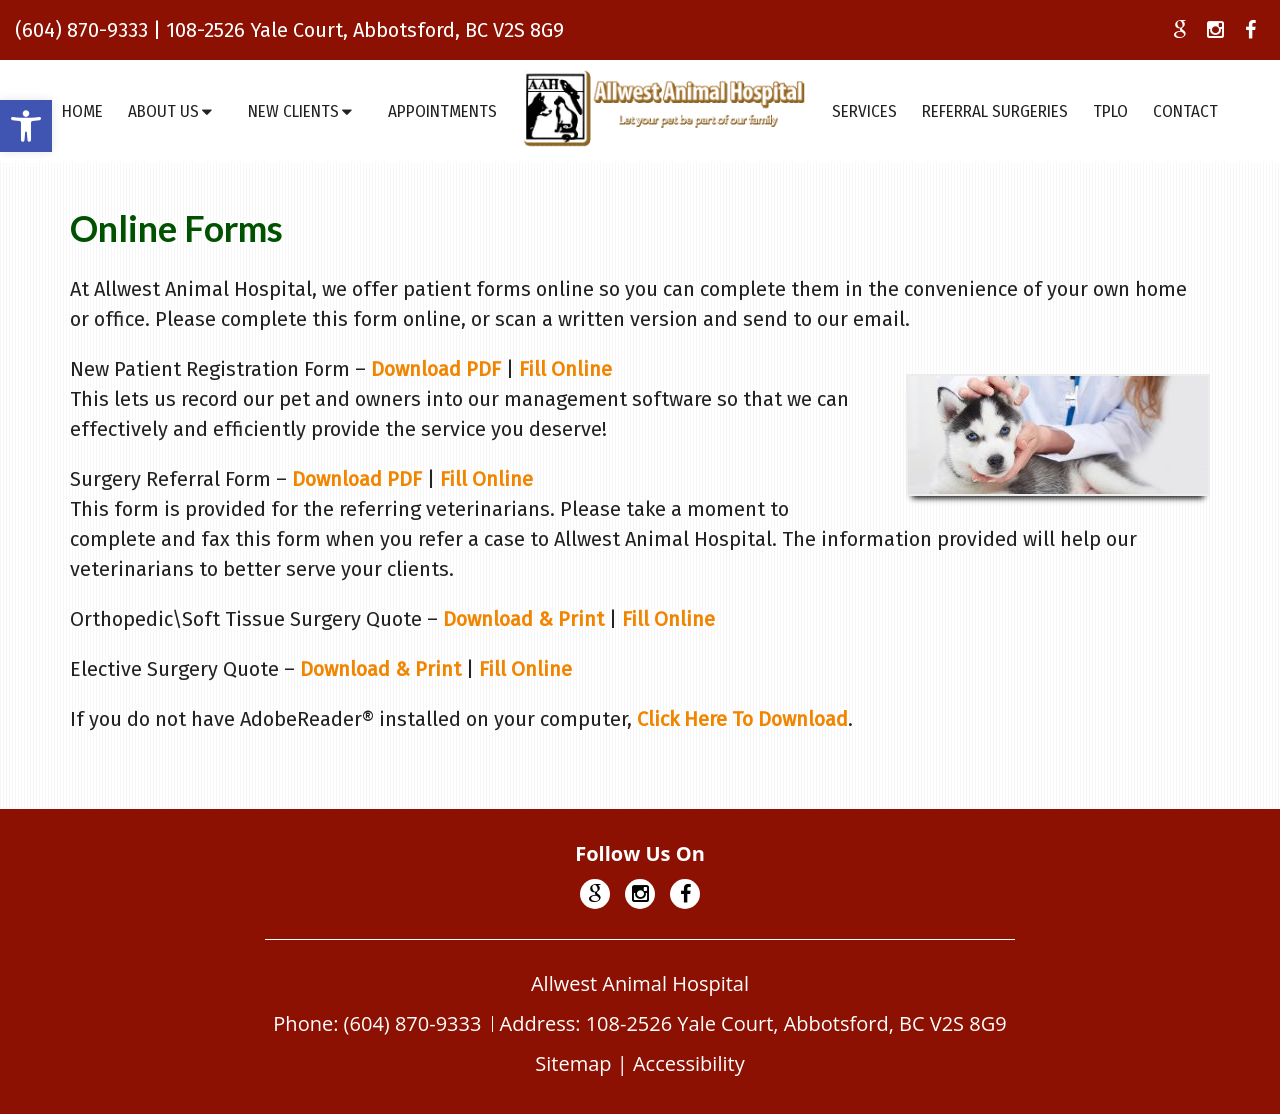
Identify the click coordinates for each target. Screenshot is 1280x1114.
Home (82, 111)
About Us (163, 111)
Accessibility (689, 1063)
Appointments (442, 111)
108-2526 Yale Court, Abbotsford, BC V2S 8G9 (365, 30)
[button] (26, 126)
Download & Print (523, 619)
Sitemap (573, 1063)
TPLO (1110, 111)
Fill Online (565, 369)
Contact (1185, 111)
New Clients (293, 111)
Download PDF (436, 369)
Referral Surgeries (995, 111)
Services (864, 111)
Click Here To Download (742, 719)
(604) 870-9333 (81, 30)
